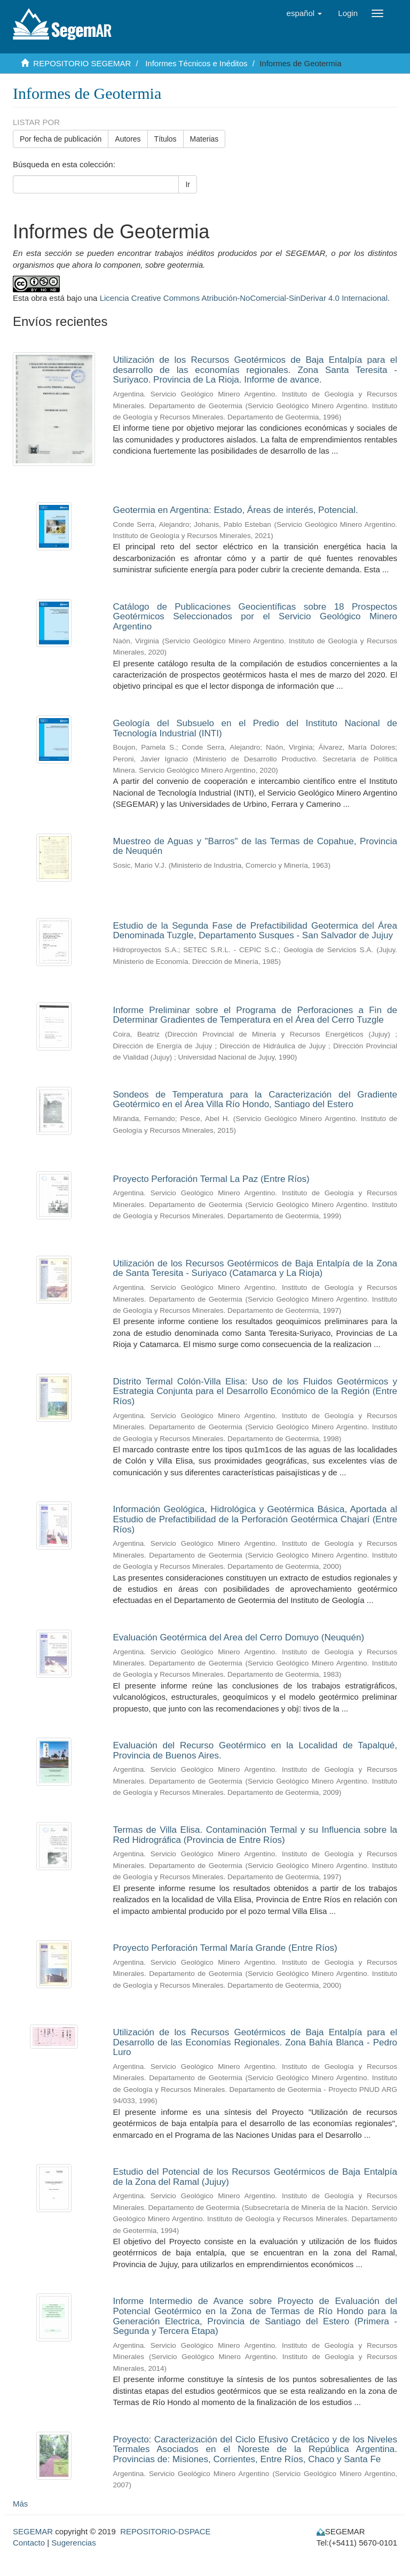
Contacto (29, 2542)
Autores (127, 139)
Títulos (165, 139)
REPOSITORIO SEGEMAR (82, 63)
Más (20, 2503)
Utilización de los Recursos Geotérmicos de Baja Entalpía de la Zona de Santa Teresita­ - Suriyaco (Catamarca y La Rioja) (255, 1268)
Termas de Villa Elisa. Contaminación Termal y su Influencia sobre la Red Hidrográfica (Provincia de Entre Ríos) (255, 1835)
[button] (304, 13)
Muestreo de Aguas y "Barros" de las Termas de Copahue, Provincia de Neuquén (255, 846)
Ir (187, 184)
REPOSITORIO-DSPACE (165, 2531)
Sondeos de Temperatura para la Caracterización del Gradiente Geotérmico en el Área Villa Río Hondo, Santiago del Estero (255, 1099)
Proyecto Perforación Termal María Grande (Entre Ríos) (225, 1948)
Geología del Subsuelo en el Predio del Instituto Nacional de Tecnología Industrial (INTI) (255, 728)
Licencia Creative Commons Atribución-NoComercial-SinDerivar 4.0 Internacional (244, 297)
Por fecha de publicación (60, 139)
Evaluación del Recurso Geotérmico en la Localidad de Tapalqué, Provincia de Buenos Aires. (255, 1750)
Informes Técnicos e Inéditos (196, 63)
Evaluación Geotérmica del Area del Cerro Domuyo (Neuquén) (239, 1637)
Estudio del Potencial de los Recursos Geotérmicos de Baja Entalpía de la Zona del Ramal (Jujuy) (255, 2177)
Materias (204, 139)
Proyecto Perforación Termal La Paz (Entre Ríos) (211, 1179)
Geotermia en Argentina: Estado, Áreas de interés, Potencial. (235, 510)
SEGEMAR (33, 2531)
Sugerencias (73, 2542)
